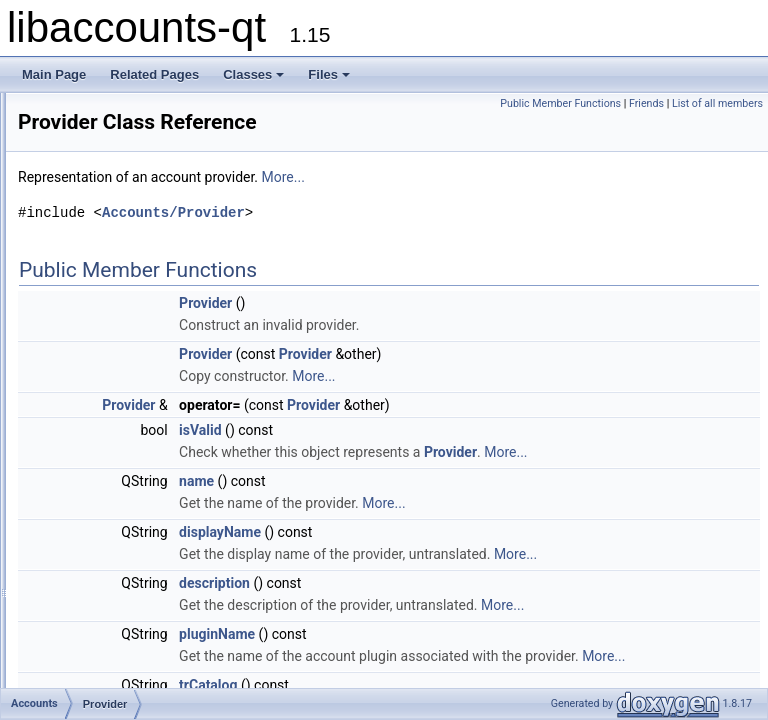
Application (111, 263)
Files (329, 74)
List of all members (717, 125)
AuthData (107, 285)
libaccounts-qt (55, 109)
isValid (450, 430)
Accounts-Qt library (85, 131)
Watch (99, 417)
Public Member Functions (654, 103)
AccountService (123, 241)
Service (102, 373)
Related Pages (154, 74)
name (446, 503)
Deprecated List (76, 153)
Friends (740, 103)
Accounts (90, 219)
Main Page (54, 74)
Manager (105, 329)
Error (95, 307)
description (464, 627)
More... (533, 177)
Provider (104, 351)
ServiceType (115, 395)
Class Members (91, 439)
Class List (76, 197)
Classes (253, 74)
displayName (470, 554)
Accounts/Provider (423, 212)
